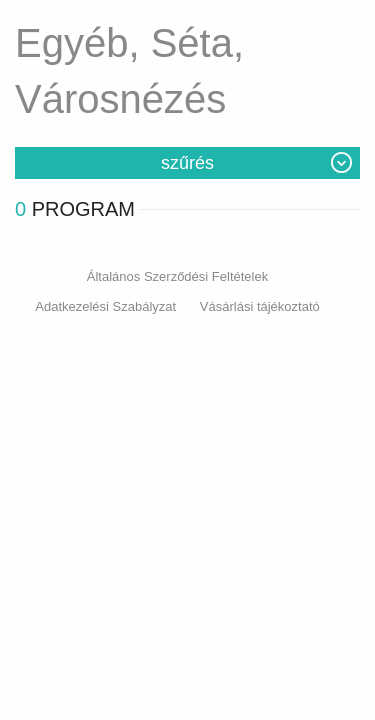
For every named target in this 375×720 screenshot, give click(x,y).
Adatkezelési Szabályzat (105, 306)
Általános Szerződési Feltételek (177, 276)
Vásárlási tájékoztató (260, 306)
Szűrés (187, 163)
